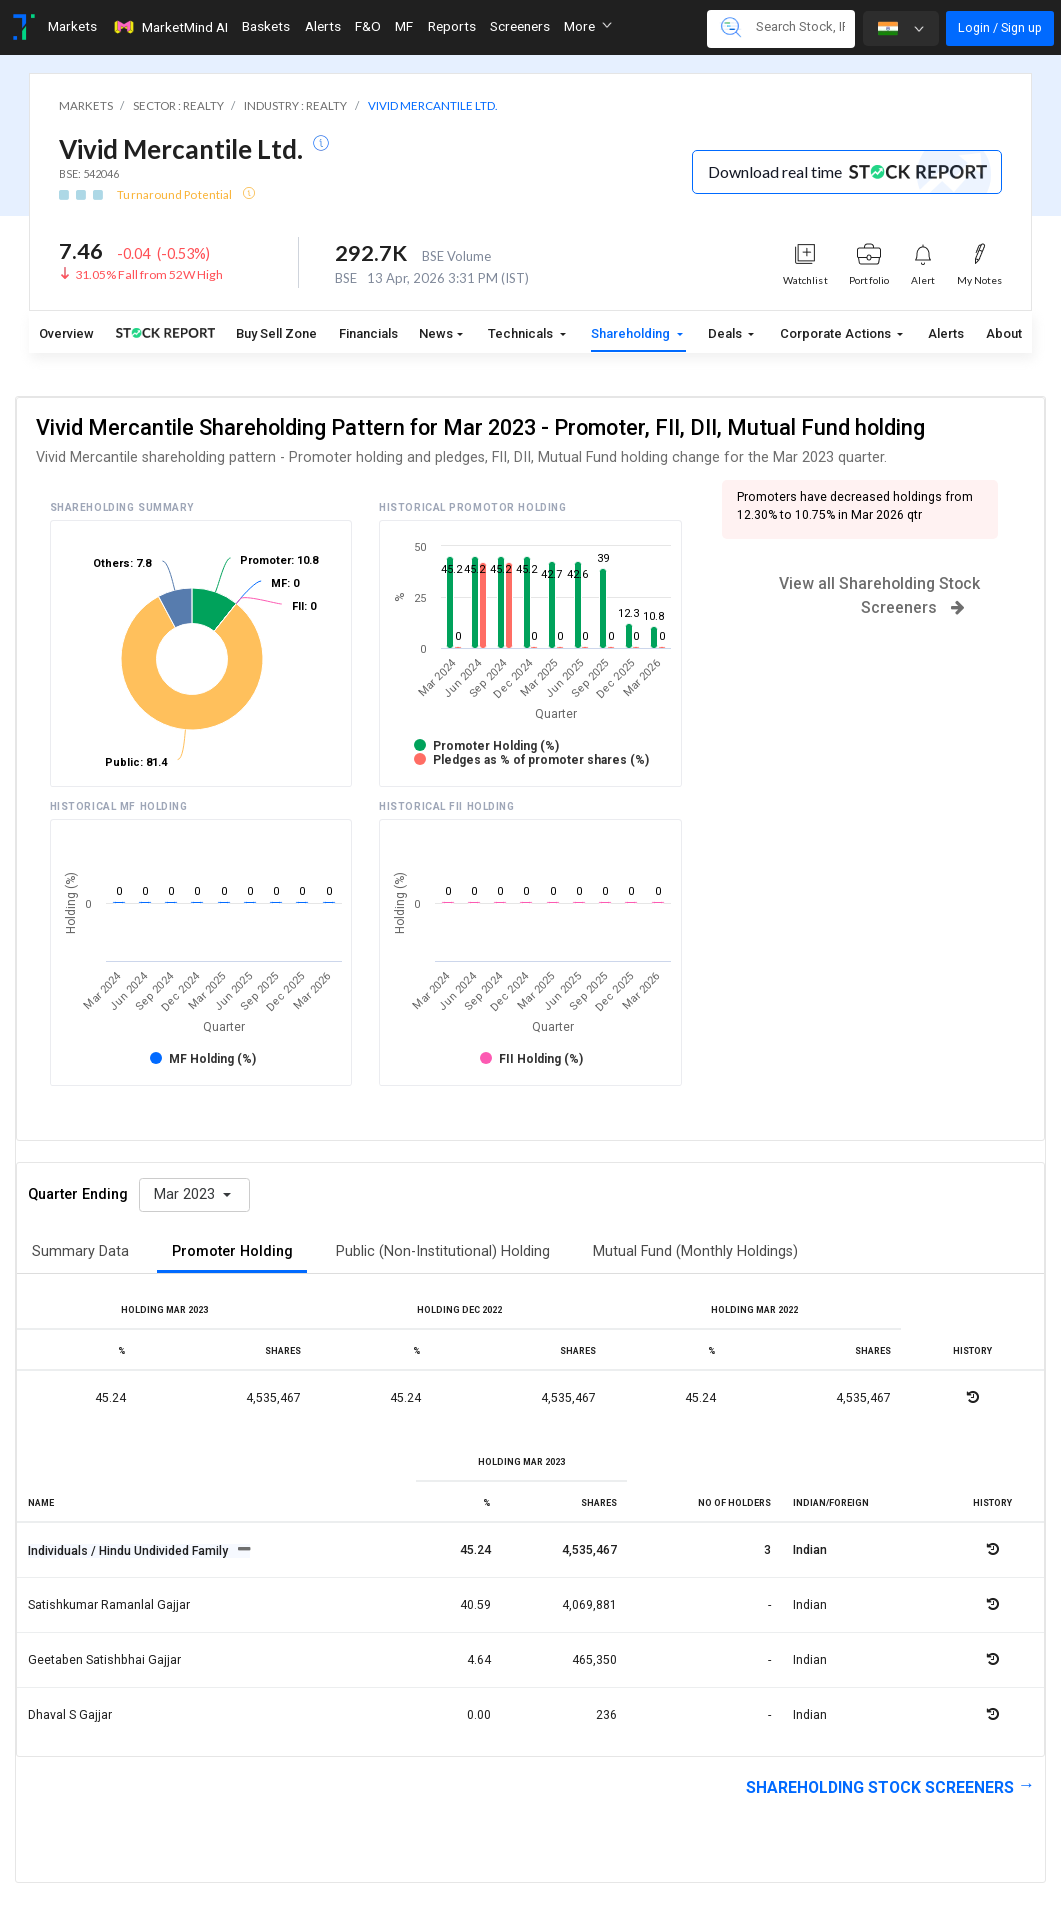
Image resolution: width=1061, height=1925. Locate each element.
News (436, 333)
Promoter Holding (232, 1251)
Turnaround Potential (175, 194)
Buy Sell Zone (276, 333)
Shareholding (632, 333)
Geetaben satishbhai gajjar (104, 1660)
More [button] (588, 26)
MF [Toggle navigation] (404, 26)
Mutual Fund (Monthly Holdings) (695, 1251)
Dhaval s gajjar (70, 1715)
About (1004, 333)
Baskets (266, 26)
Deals (726, 333)
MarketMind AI (170, 27)
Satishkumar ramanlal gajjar (109, 1605)
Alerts (946, 333)
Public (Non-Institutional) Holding (443, 1251)
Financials (368, 333)
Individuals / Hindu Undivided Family (129, 1551)
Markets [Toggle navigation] (72, 26)
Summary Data (80, 1251)
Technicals (522, 333)
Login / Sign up (1000, 27)
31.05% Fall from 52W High (149, 274)
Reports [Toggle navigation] (452, 26)
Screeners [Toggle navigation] (520, 26)
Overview (66, 333)
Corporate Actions (837, 333)
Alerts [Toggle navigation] (323, 26)
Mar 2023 (186, 1194)
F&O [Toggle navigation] (368, 26)
